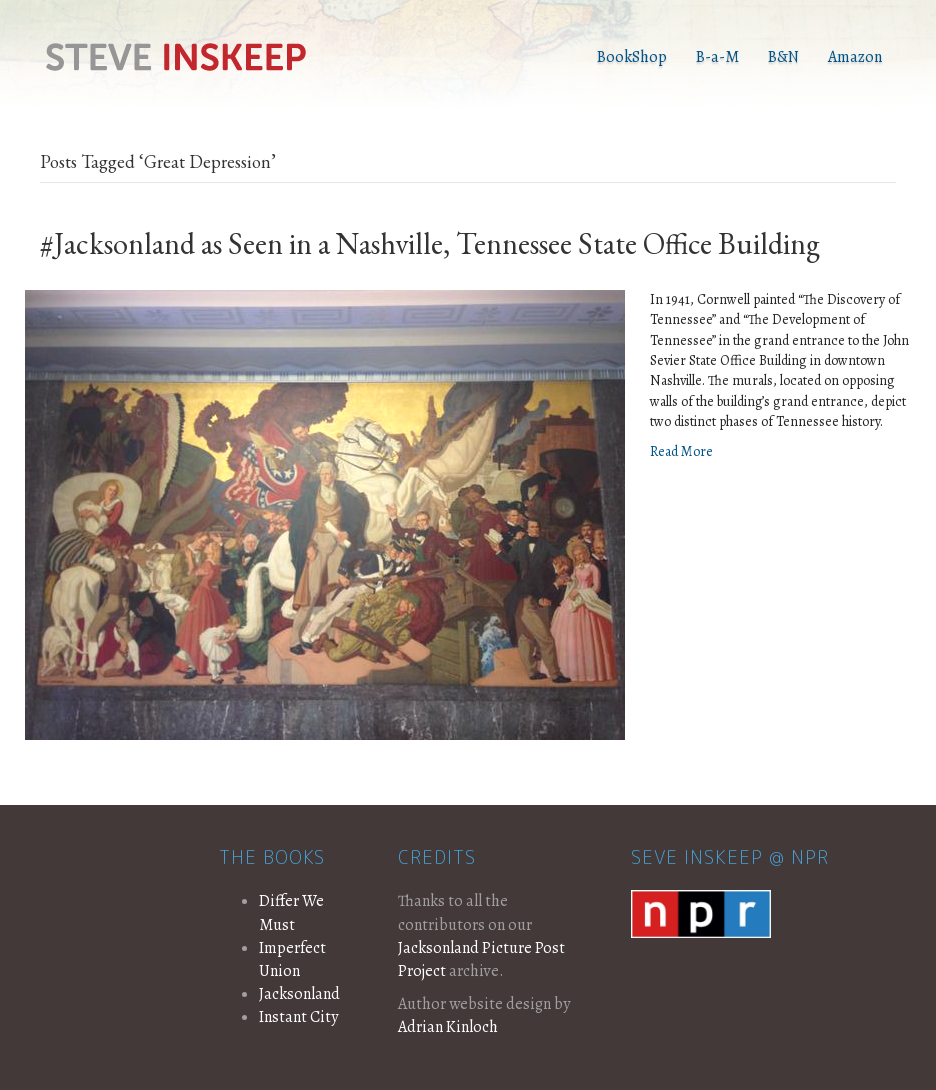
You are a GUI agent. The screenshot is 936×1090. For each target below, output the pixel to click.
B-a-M (717, 57)
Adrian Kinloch (448, 1027)
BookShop (632, 57)
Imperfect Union (292, 959)
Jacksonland (299, 994)
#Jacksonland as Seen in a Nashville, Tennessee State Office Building (430, 243)
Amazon (855, 57)
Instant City (298, 1017)
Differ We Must (291, 912)
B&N (783, 57)
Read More (681, 451)
